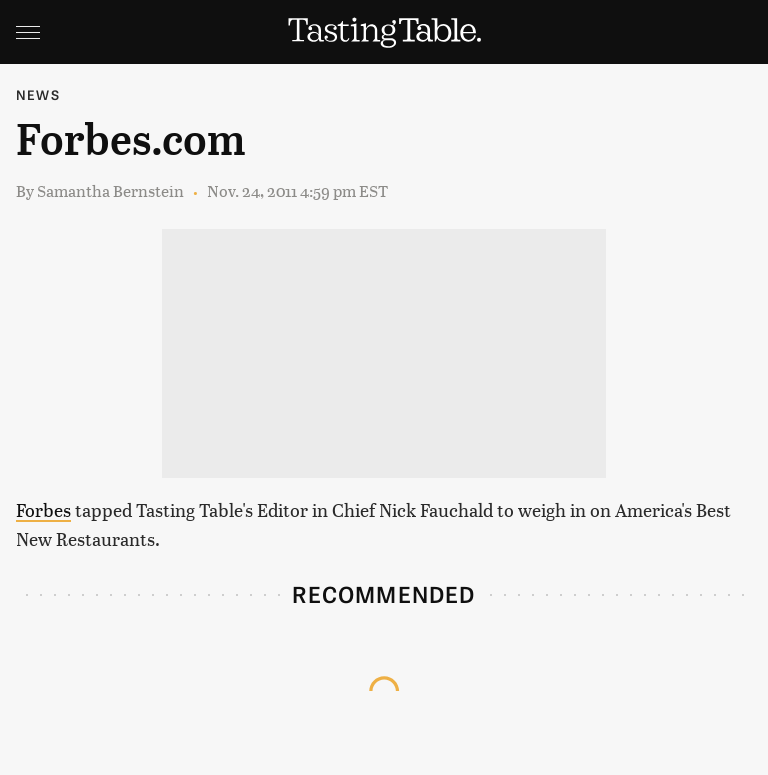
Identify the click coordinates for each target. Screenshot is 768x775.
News (38, 94)
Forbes (43, 509)
